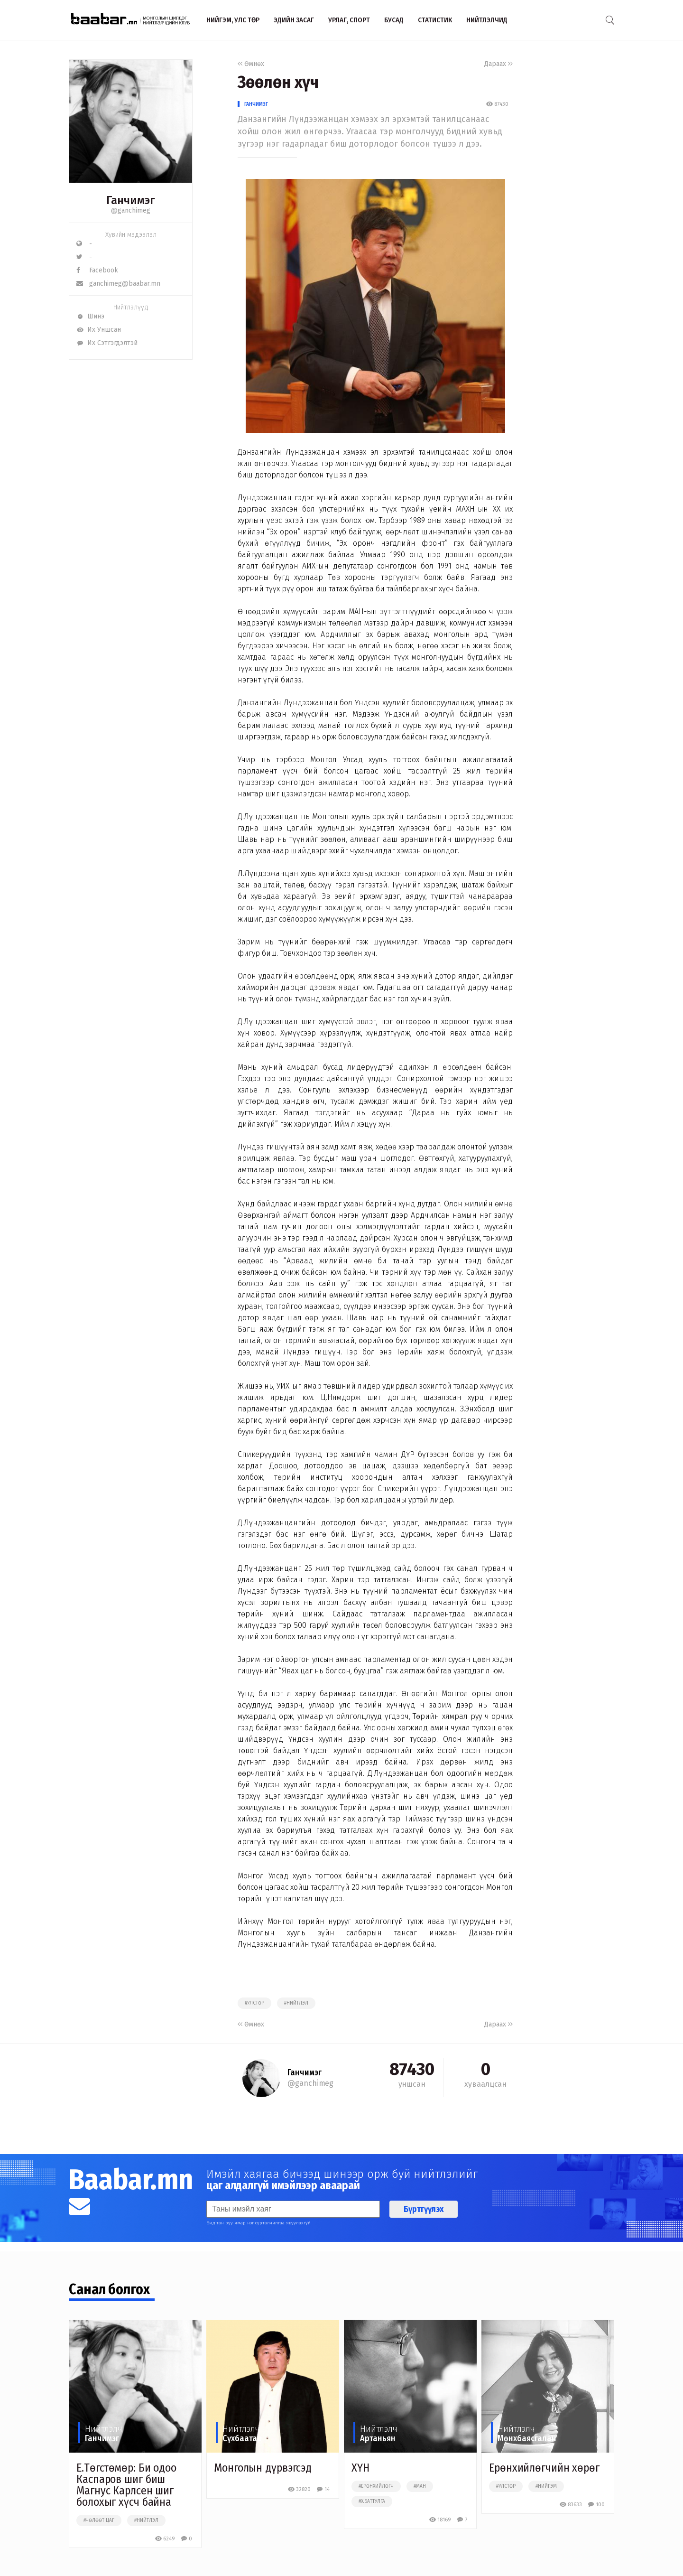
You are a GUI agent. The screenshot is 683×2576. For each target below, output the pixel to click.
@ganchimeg (130, 210)
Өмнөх (251, 64)
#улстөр (254, 2003)
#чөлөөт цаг (98, 2520)
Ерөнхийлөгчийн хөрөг (544, 2467)
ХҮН (360, 2467)
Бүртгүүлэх (423, 2209)
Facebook (97, 270)
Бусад (394, 20)
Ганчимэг (256, 104)
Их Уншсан (98, 330)
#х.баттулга (372, 2501)
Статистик (435, 20)
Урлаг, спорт (349, 20)
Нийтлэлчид (487, 20)
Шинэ (90, 316)
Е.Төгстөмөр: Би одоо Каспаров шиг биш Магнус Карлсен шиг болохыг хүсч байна (126, 2485)
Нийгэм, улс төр (232, 20)
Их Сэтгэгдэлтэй (107, 343)
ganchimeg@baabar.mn (118, 284)
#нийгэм (546, 2486)
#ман (420, 2486)
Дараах (498, 64)
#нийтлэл (296, 2003)
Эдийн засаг (294, 20)
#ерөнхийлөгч (376, 2486)
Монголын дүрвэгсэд (263, 2467)
